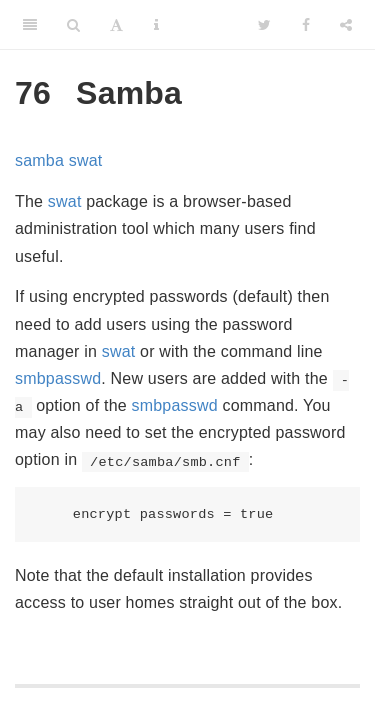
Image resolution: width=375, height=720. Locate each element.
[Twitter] (264, 25)
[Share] (346, 25)
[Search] (73, 25)
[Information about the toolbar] (156, 25)
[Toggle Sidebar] (30, 25)
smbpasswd (58, 378)
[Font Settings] (116, 25)
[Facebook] (306, 25)
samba (39, 160)
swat (86, 160)
